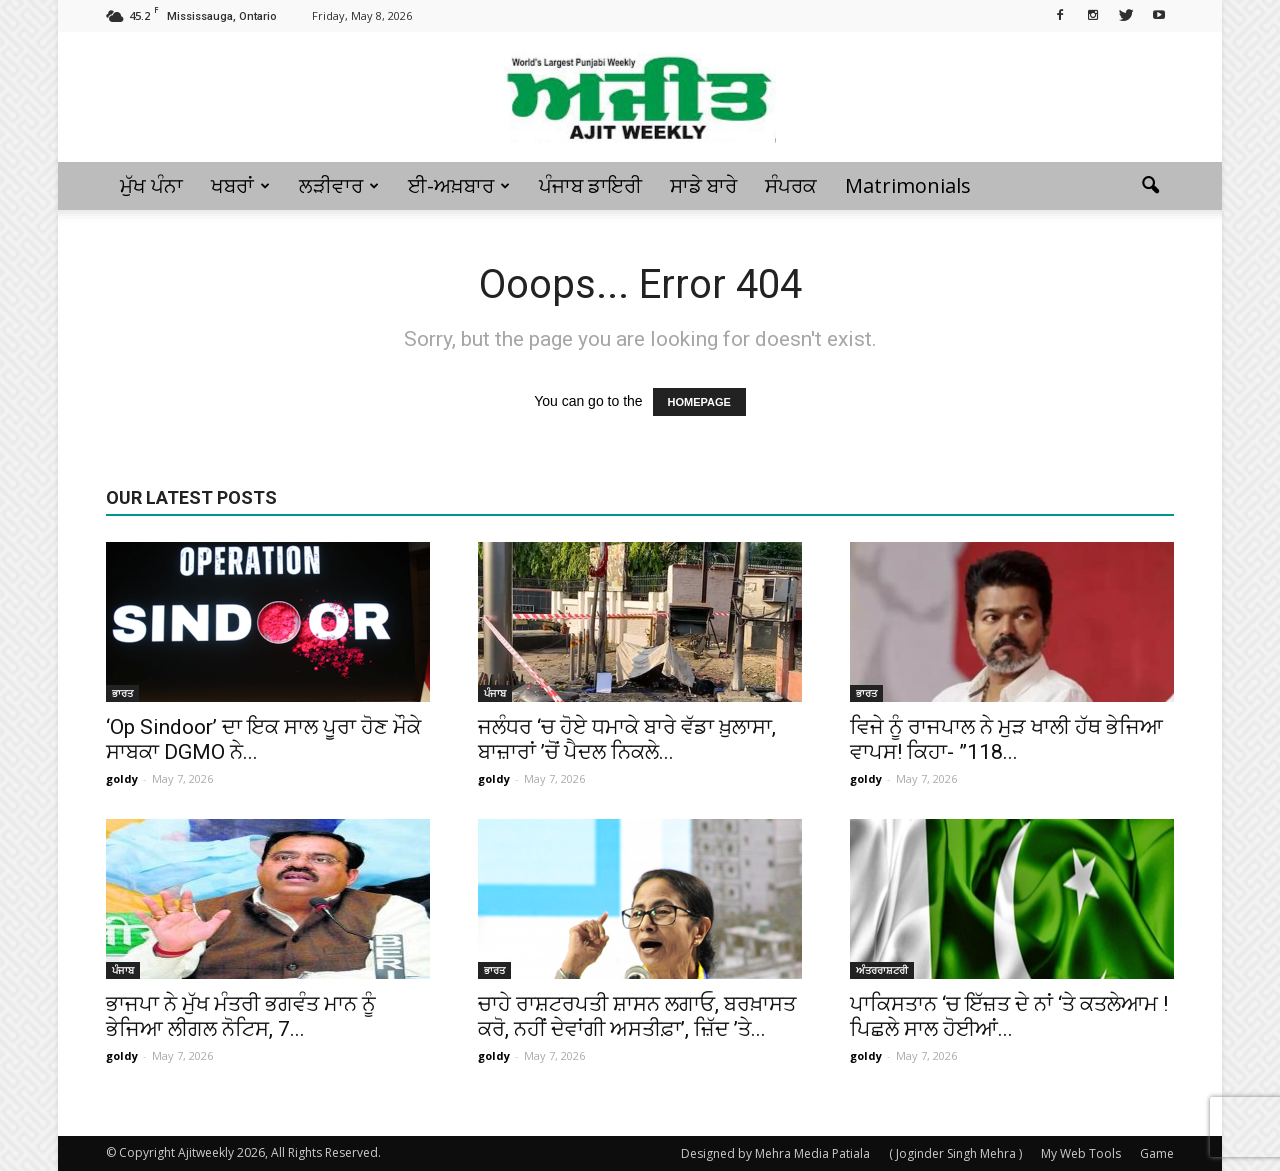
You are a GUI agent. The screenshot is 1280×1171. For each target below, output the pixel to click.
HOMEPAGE (699, 402)
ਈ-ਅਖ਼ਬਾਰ (459, 185)
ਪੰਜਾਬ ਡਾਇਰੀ (590, 185)
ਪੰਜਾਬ (495, 693)
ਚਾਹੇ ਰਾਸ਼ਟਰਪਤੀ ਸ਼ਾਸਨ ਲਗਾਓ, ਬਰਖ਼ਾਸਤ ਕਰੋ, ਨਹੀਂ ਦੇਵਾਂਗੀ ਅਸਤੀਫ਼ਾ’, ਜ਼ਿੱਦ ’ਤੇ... (637, 1016)
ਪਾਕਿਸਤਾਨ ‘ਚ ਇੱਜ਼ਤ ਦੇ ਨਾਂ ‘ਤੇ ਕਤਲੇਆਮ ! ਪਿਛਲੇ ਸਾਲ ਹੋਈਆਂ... (1009, 1016)
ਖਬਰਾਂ (240, 185)
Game (1157, 1153)
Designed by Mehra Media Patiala (775, 1153)
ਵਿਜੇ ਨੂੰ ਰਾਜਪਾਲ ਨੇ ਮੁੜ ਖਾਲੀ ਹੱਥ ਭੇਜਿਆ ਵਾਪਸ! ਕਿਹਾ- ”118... (1006, 739)
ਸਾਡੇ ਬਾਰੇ (703, 185)
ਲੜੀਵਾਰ (339, 185)
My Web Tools (1081, 1153)
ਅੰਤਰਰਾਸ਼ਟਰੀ (882, 970)
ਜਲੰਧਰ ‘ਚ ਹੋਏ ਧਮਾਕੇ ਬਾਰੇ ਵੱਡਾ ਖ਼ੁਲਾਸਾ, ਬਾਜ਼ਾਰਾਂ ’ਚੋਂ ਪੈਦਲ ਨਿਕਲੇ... (627, 739)
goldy (122, 778)
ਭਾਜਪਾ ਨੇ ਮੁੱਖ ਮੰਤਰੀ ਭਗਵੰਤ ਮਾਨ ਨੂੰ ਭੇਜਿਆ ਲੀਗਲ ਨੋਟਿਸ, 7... (241, 1016)
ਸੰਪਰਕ (791, 185)
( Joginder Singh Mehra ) (955, 1153)
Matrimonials (908, 185)
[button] (1150, 186)
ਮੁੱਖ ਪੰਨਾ (151, 185)
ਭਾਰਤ (122, 693)
